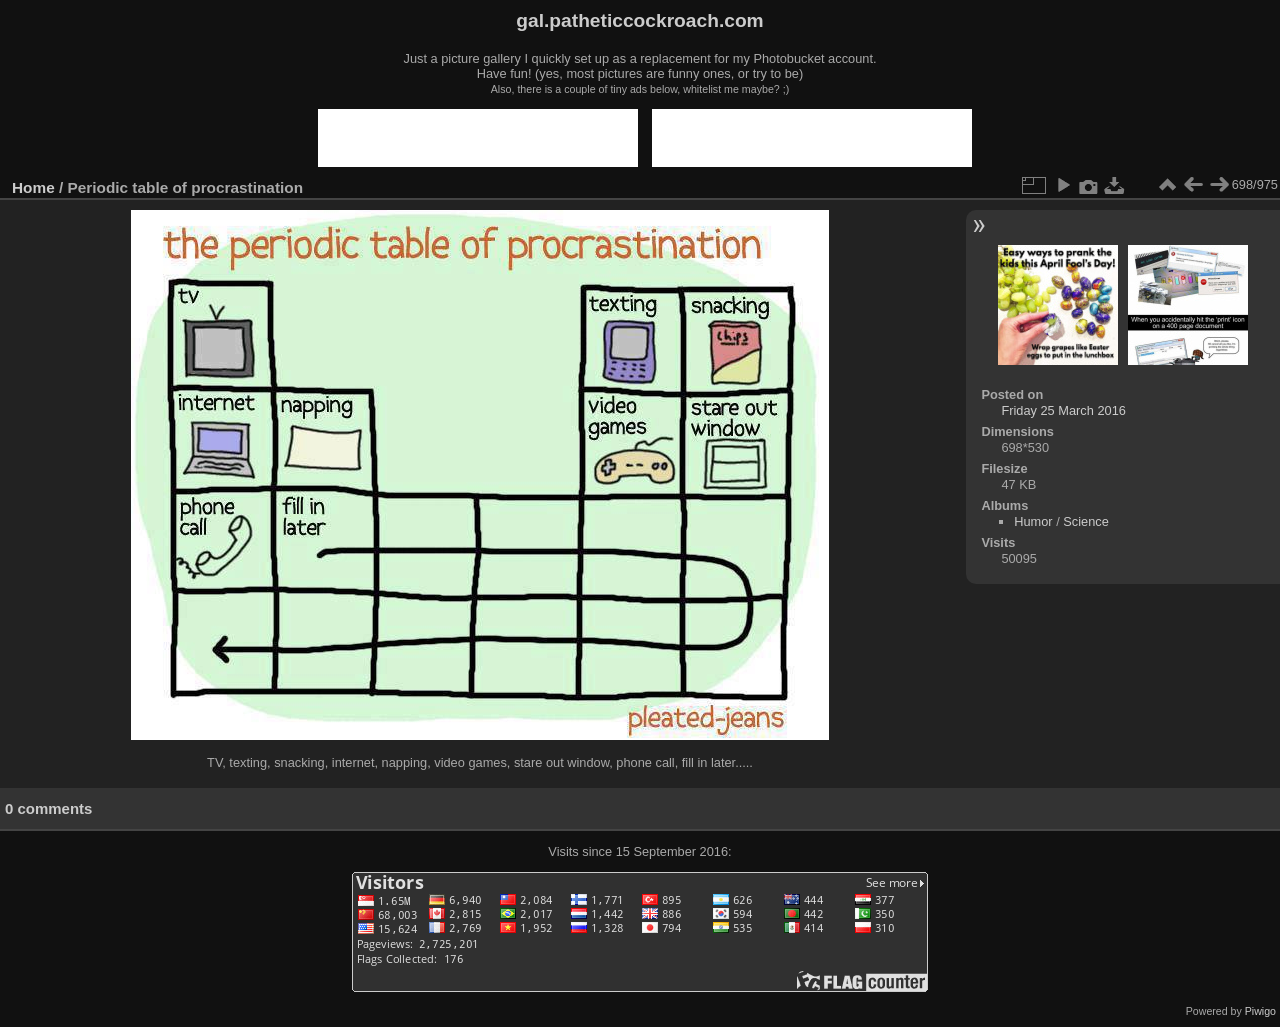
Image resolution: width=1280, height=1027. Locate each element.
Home (33, 187)
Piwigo (1260, 1011)
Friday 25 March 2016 (1063, 410)
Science (1086, 521)
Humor (1033, 521)
